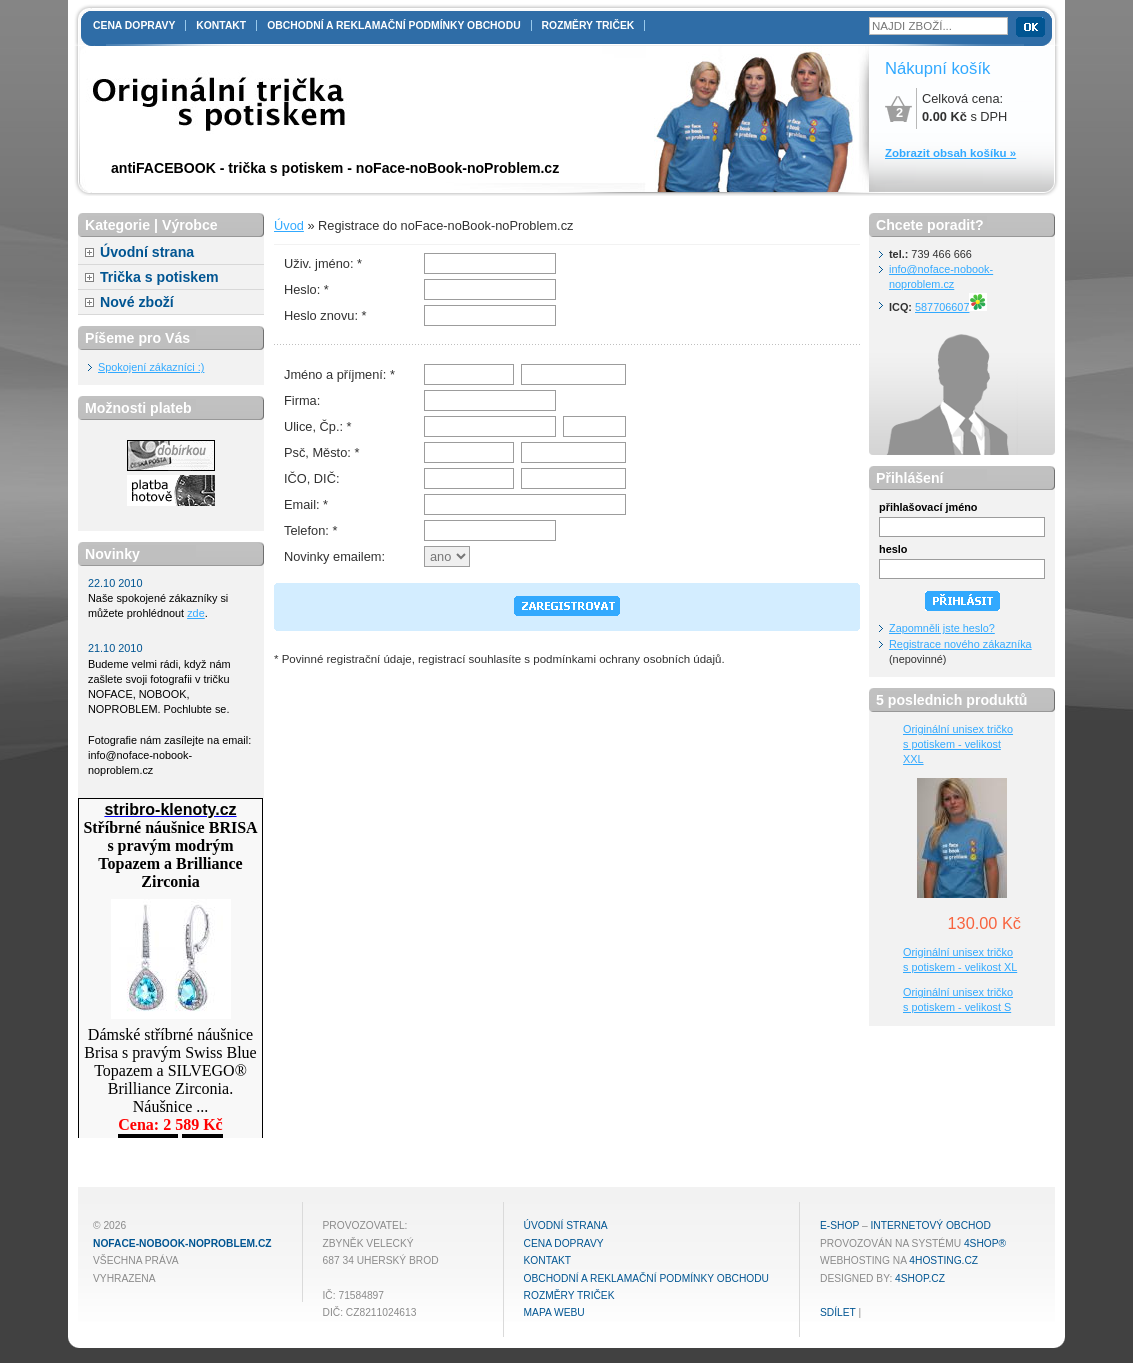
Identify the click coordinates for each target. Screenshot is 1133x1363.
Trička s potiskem (159, 277)
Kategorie (117, 225)
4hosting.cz (943, 1260)
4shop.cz (920, 1278)
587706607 (951, 307)
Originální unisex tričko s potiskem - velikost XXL (958, 744)
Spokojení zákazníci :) (151, 367)
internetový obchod (930, 1225)
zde (196, 613)
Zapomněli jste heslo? (942, 628)
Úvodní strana (147, 252)
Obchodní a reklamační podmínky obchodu (393, 25)
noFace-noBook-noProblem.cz (182, 1243)
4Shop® (985, 1243)
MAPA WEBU (554, 1312)
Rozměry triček (588, 25)
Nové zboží (137, 302)
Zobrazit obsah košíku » (950, 153)
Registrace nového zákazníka (960, 644)
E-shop (839, 1225)
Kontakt (221, 25)
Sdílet (838, 1312)
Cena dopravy (134, 25)
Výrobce (190, 225)
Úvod (289, 225)
